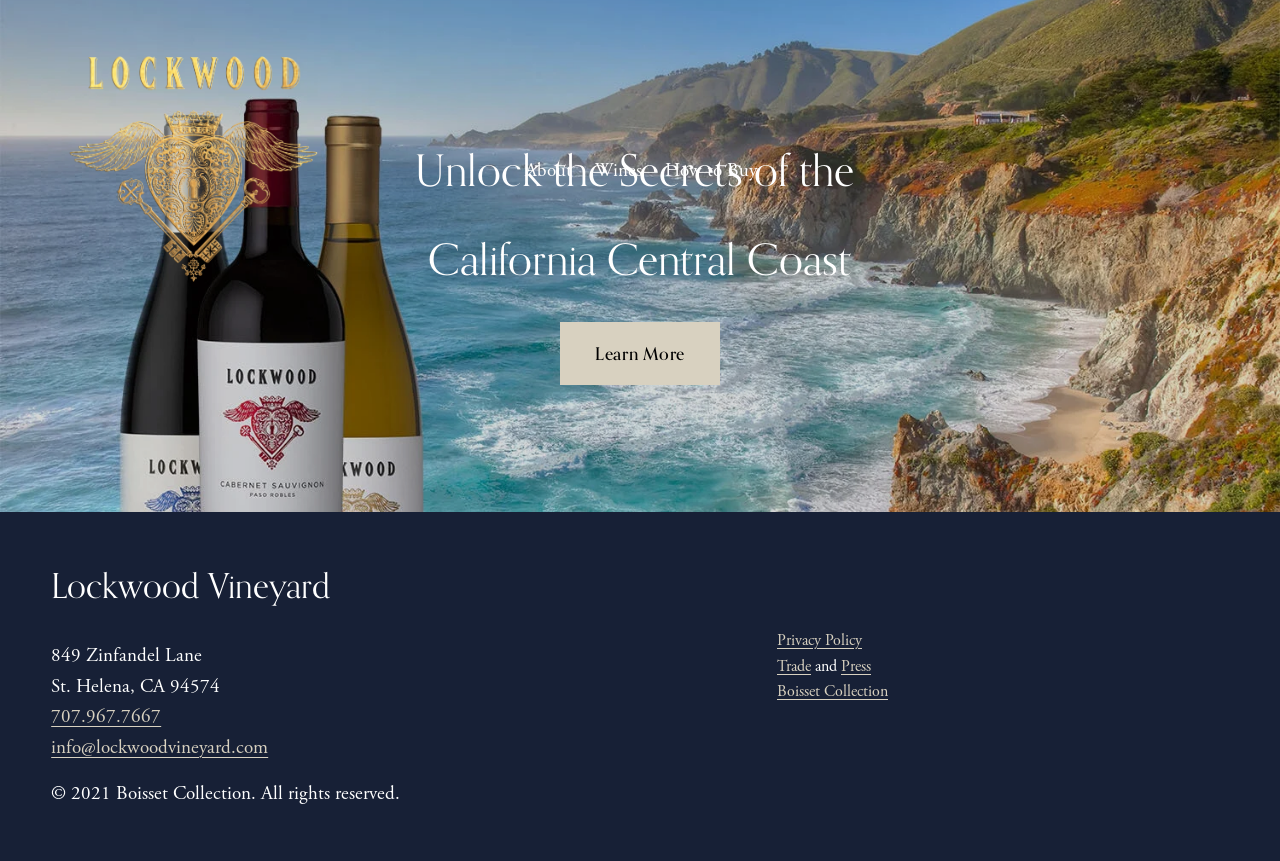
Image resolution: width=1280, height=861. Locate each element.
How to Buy (711, 171)
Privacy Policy (819, 640)
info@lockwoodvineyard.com (159, 748)
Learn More (640, 353)
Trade (794, 666)
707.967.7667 (106, 717)
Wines (618, 171)
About (548, 171)
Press (856, 666)
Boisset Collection (832, 691)
